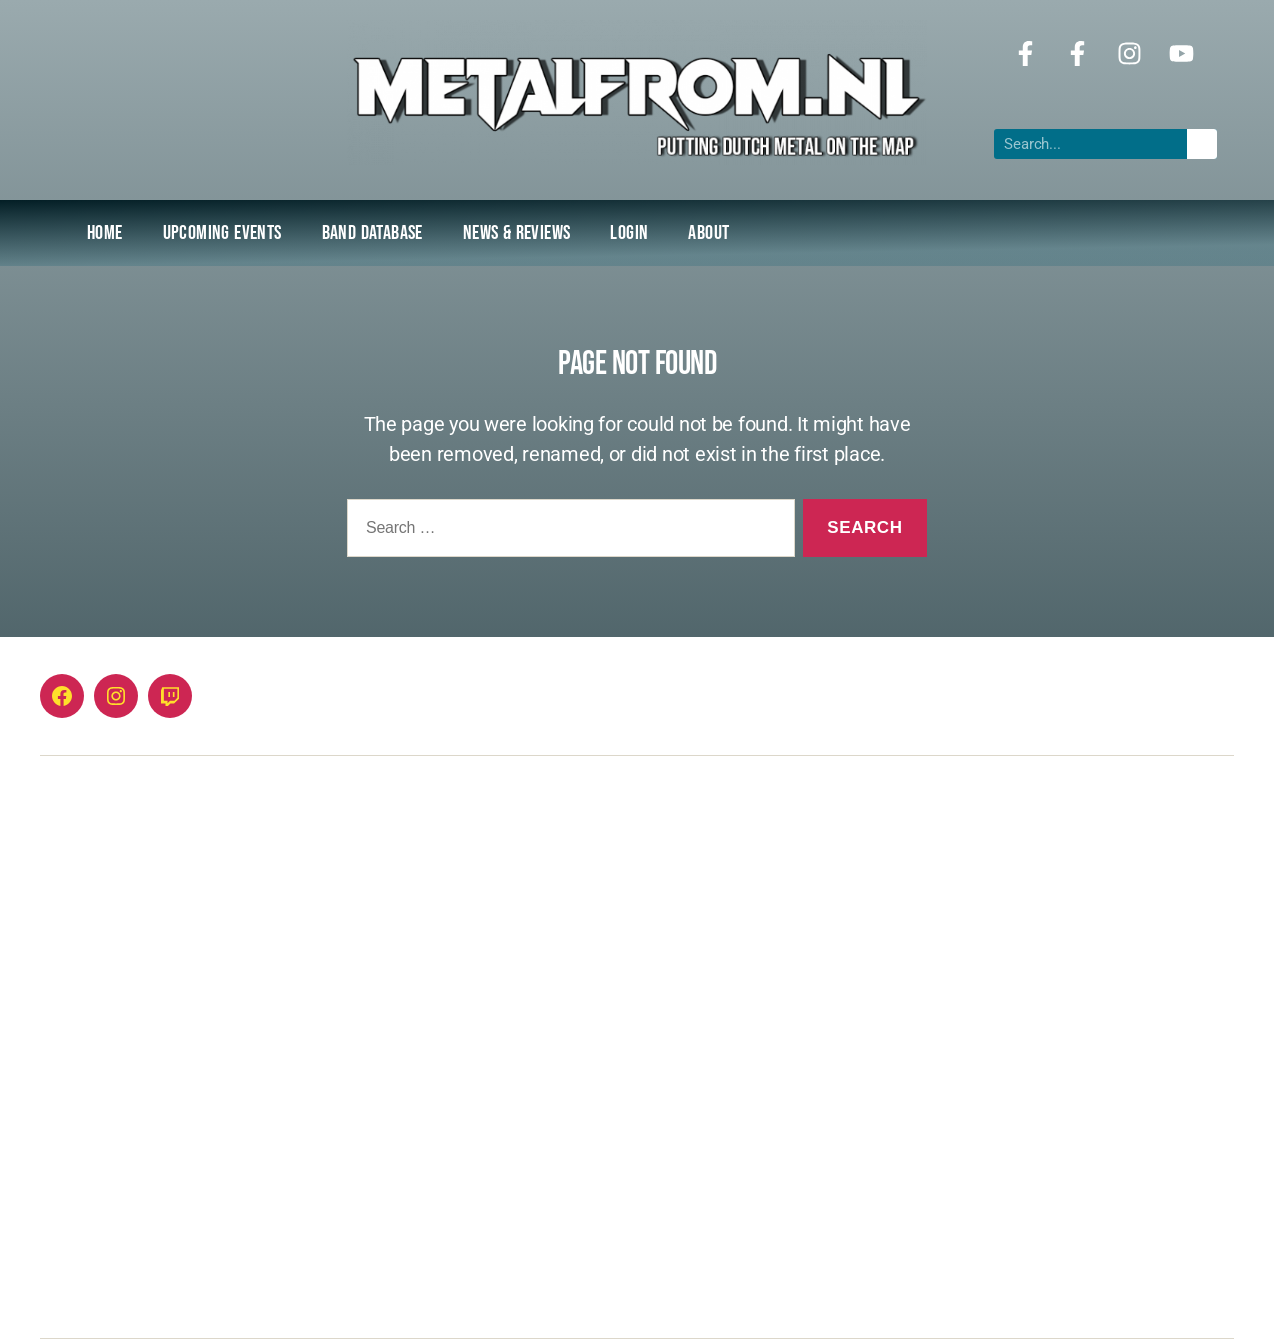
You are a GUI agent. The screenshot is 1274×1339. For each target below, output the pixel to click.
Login (629, 233)
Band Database (372, 233)
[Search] (1202, 144)
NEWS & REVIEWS (517, 233)
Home (105, 233)
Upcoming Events (222, 233)
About (708, 233)
